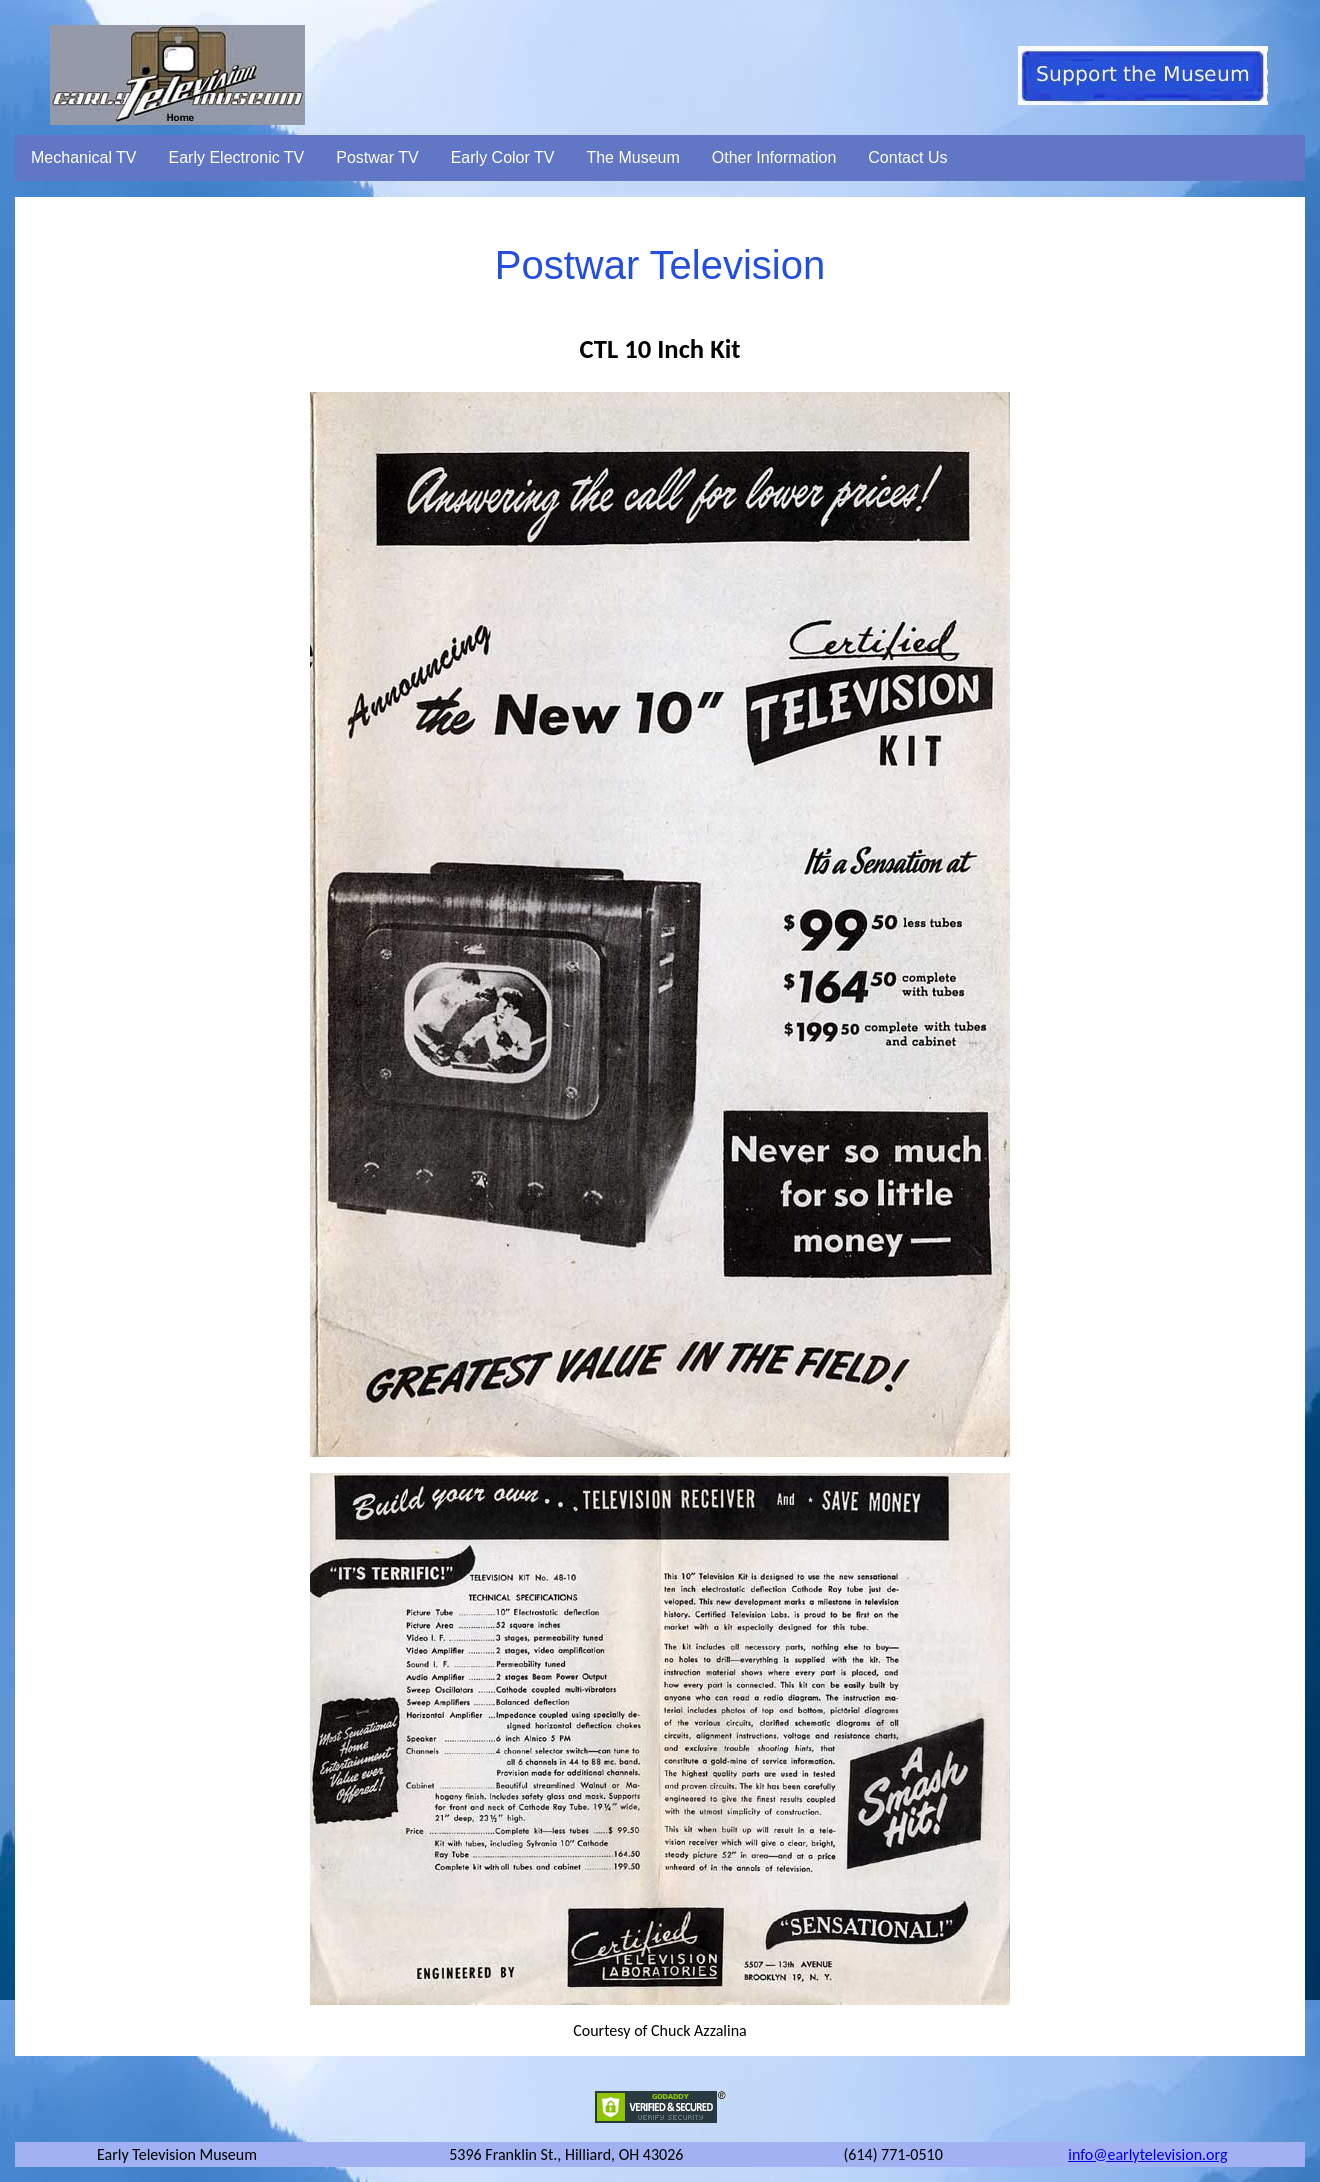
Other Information (774, 157)
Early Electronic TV (237, 157)
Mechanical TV (84, 157)
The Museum (632, 157)
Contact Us (907, 157)
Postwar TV (377, 157)
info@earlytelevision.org (1147, 2154)
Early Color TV (503, 157)
